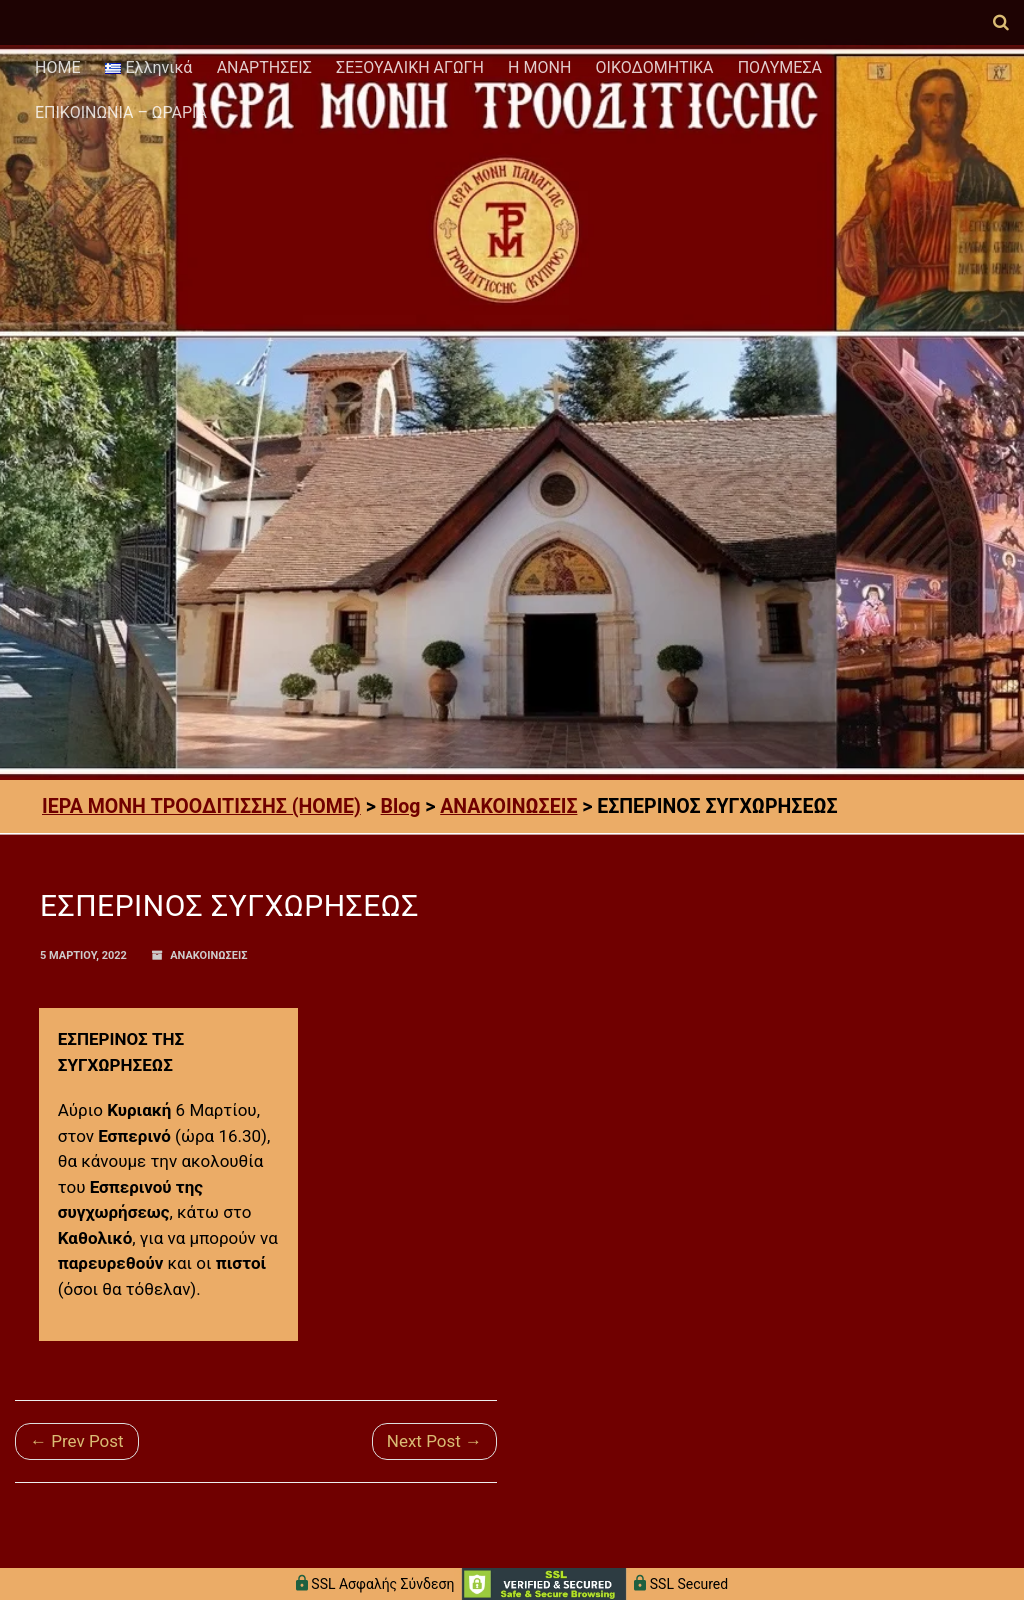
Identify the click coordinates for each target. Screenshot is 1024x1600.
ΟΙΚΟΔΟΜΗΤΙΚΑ (655, 67)
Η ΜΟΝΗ (539, 67)
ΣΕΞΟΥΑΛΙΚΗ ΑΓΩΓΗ (410, 67)
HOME (57, 67)
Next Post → (434, 1441)
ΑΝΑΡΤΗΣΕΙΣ (264, 67)
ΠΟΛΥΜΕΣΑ (780, 67)
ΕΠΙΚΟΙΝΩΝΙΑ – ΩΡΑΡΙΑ (121, 112)
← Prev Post (77, 1441)
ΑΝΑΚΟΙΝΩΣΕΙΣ (208, 955)
